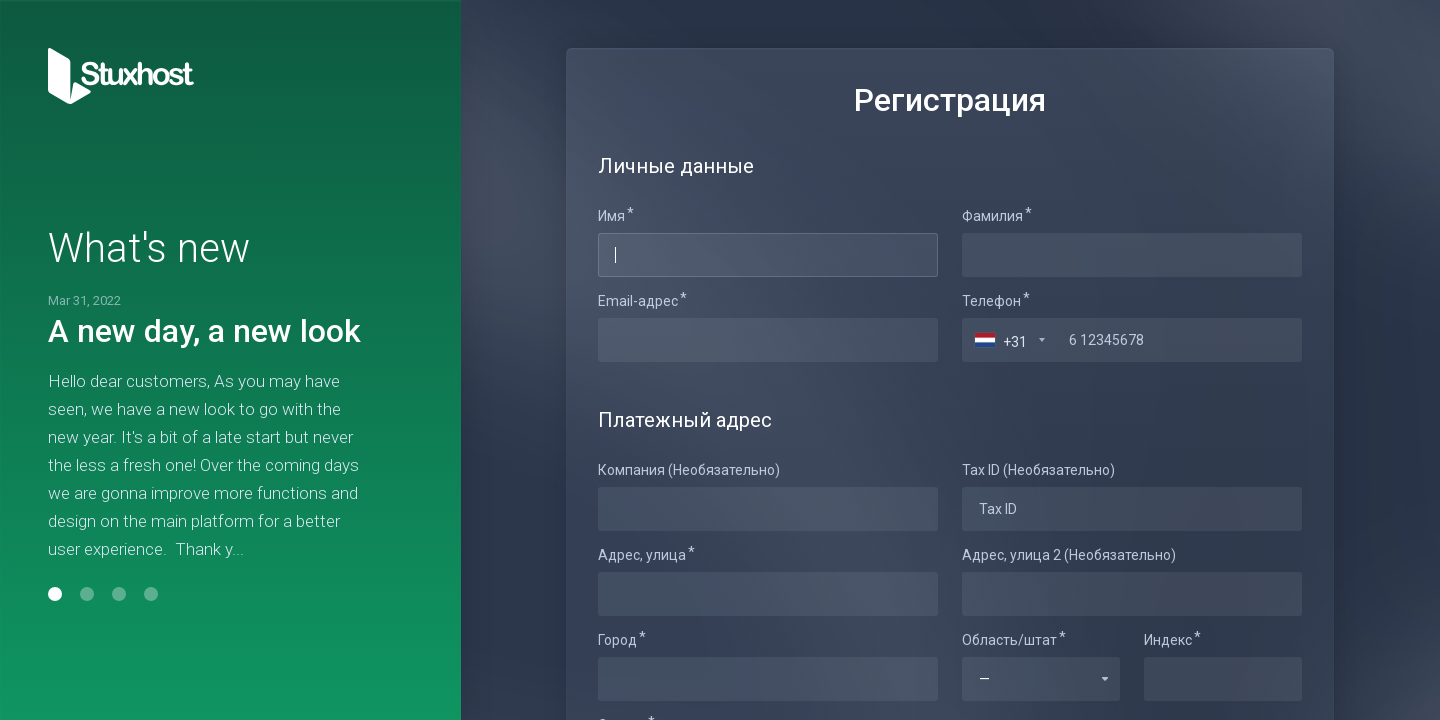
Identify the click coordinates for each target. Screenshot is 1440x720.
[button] (55, 594)
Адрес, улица (642, 555)
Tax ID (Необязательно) (1038, 470)
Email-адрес (638, 301)
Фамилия (992, 216)
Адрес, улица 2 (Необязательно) (1069, 555)
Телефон (991, 301)
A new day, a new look (204, 331)
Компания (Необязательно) (689, 470)
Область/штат (1009, 640)
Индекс (1168, 640)
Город (617, 640)
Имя (611, 216)
